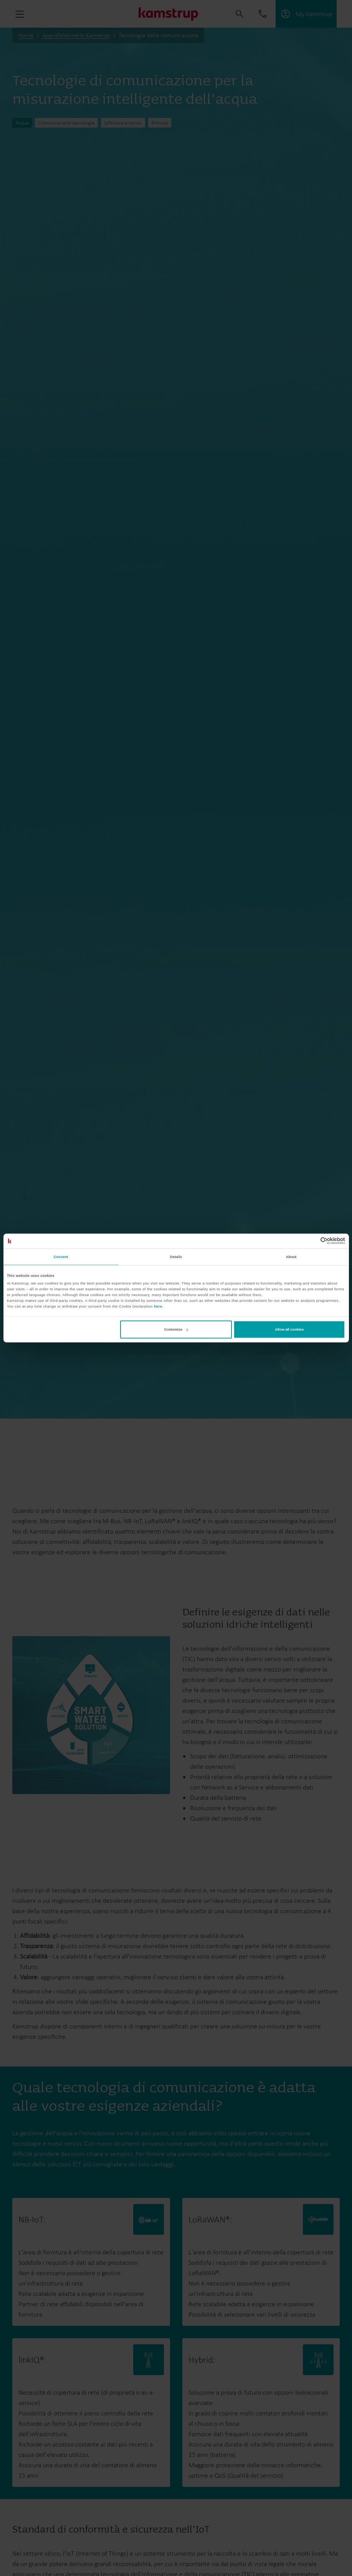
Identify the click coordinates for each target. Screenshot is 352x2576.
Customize (176, 1329)
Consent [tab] (60, 1256)
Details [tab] (176, 1256)
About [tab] (291, 1256)
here (158, 1306)
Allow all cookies (289, 1329)
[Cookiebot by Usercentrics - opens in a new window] (311, 1241)
